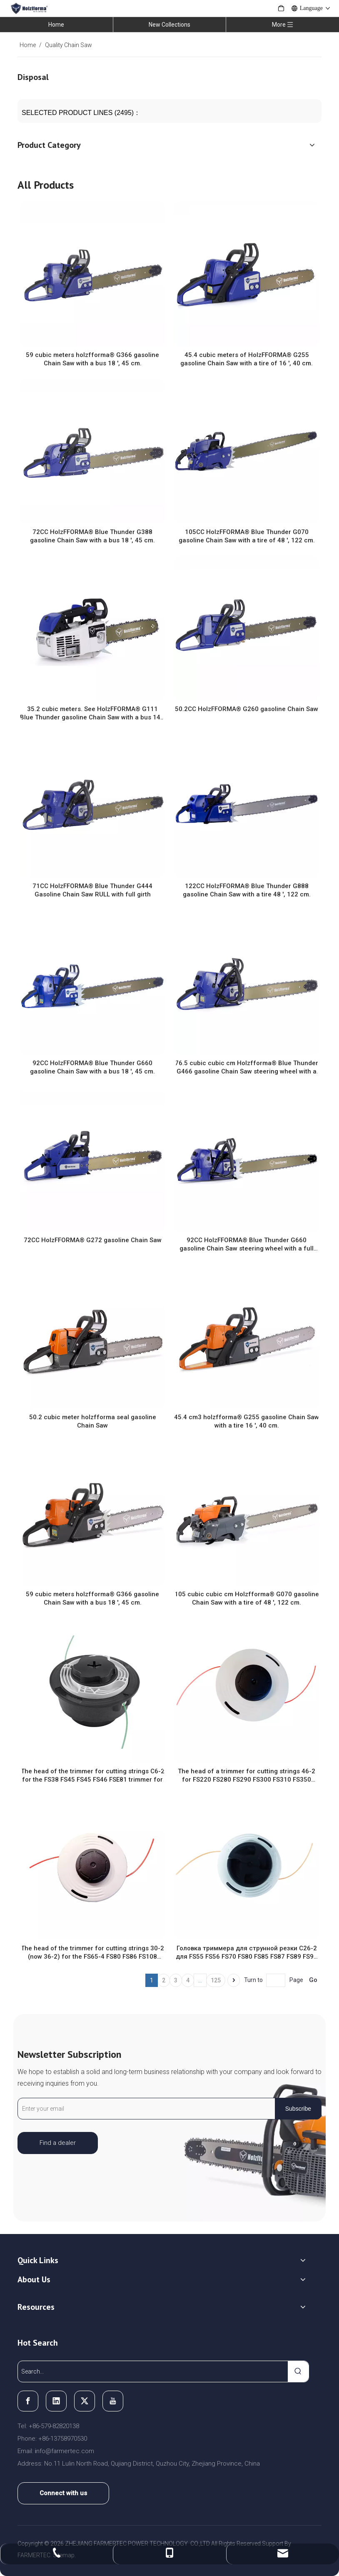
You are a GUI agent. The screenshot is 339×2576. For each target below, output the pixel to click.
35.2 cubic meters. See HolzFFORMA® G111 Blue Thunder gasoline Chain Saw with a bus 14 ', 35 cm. (92, 713)
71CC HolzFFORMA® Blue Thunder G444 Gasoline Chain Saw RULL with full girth (92, 890)
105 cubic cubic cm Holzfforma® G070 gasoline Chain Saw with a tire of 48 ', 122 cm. (246, 1598)
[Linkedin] (56, 2401)
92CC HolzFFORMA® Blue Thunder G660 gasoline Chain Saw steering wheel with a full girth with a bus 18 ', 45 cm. (246, 1244)
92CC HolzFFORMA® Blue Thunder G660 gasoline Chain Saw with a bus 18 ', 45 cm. (92, 1067)
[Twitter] (84, 2401)
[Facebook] (27, 2401)
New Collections (169, 24)
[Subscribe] (298, 2108)
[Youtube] (112, 2401)
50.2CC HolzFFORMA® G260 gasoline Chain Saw (246, 709)
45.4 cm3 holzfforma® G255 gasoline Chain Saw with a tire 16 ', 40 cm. (246, 1421)
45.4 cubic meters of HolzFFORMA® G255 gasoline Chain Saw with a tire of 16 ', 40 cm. (246, 359)
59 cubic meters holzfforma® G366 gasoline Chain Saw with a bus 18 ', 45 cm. (92, 359)
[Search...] (153, 2371)
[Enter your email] (144, 2108)
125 (216, 1980)
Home (56, 24)
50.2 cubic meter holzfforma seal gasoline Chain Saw (92, 1421)
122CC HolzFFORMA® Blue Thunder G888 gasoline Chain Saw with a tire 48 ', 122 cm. (247, 890)
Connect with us (63, 2493)
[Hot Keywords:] (298, 2371)
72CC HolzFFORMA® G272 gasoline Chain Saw (93, 1240)
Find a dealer (58, 2143)
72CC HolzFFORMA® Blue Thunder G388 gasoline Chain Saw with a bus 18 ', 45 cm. (92, 536)
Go (313, 1980)
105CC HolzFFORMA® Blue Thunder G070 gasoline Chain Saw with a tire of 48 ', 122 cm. (247, 536)
